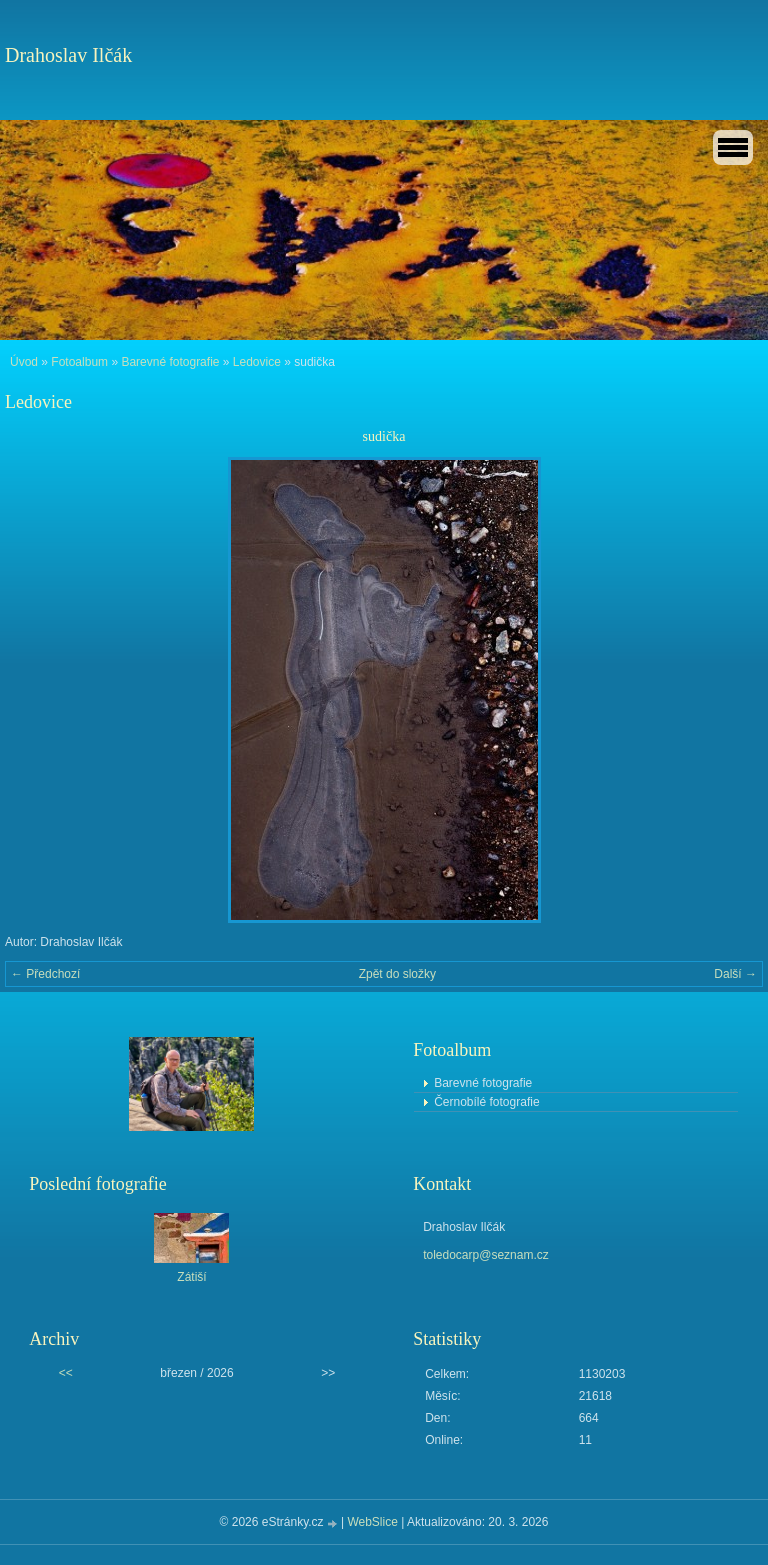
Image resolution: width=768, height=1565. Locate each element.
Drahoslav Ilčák (68, 55)
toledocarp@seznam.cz (486, 1255)
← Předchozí (45, 974)
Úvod (24, 362)
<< (66, 1373)
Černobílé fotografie (486, 1102)
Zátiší (191, 1277)
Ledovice (257, 362)
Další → (735, 974)
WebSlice (372, 1522)
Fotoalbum (79, 362)
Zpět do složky (397, 974)
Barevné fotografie (170, 362)
